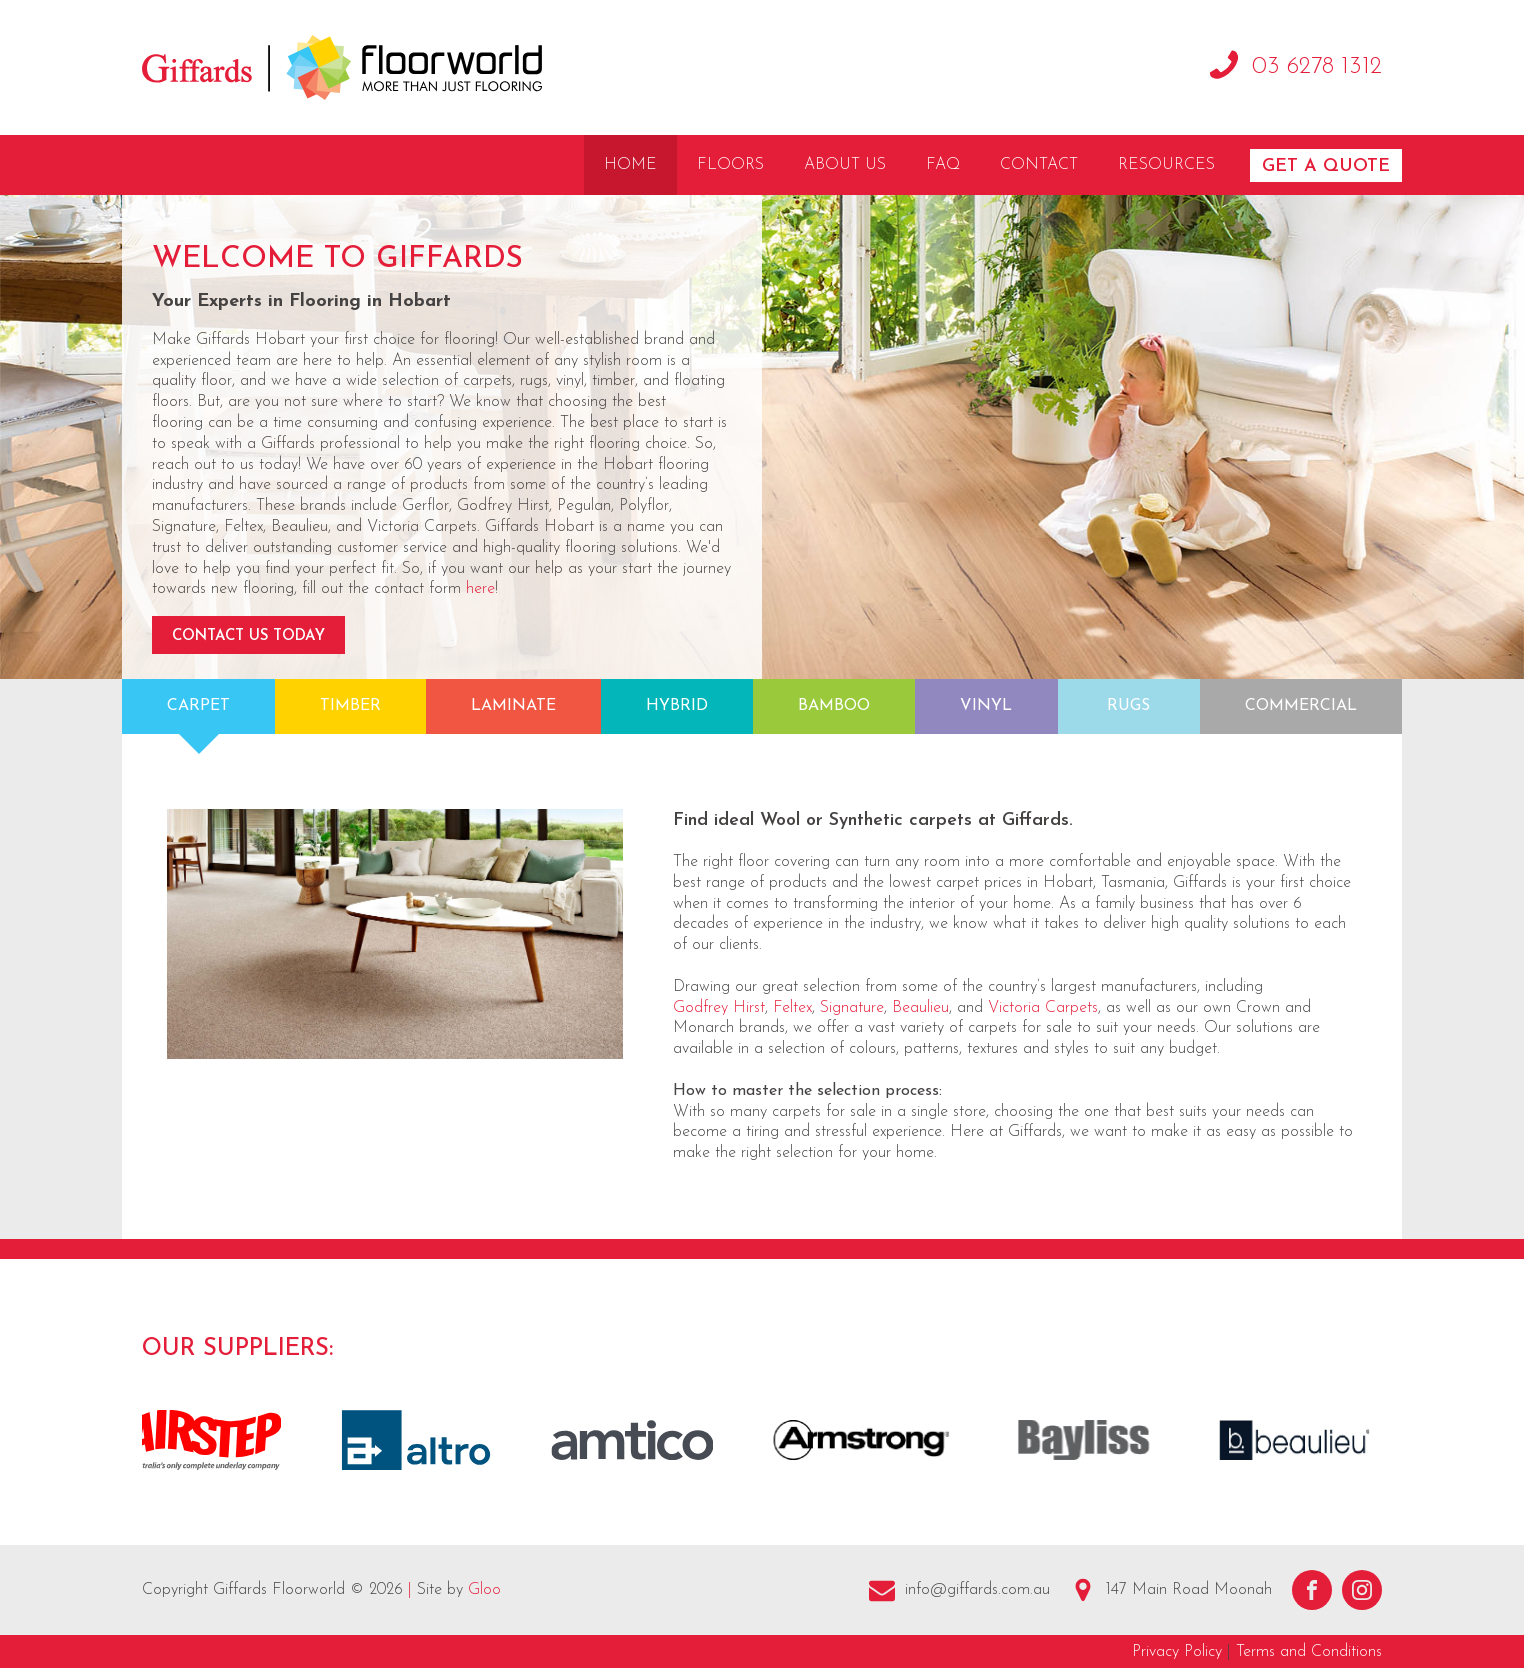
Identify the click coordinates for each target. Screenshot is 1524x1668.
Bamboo (834, 706)
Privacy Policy (1177, 1652)
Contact (1039, 165)
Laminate (513, 706)
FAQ (943, 165)
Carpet (198, 706)
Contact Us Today (248, 636)
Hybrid (677, 706)
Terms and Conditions (1309, 1652)
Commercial (1301, 706)
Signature (852, 1008)
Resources (1166, 165)
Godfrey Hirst (719, 1008)
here (480, 589)
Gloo (484, 1590)
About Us (845, 165)
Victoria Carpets (1043, 1008)
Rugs (1128, 706)
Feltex (792, 1008)
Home (630, 165)
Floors (730, 165)
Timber (350, 706)
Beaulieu (920, 1008)
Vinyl (986, 706)
